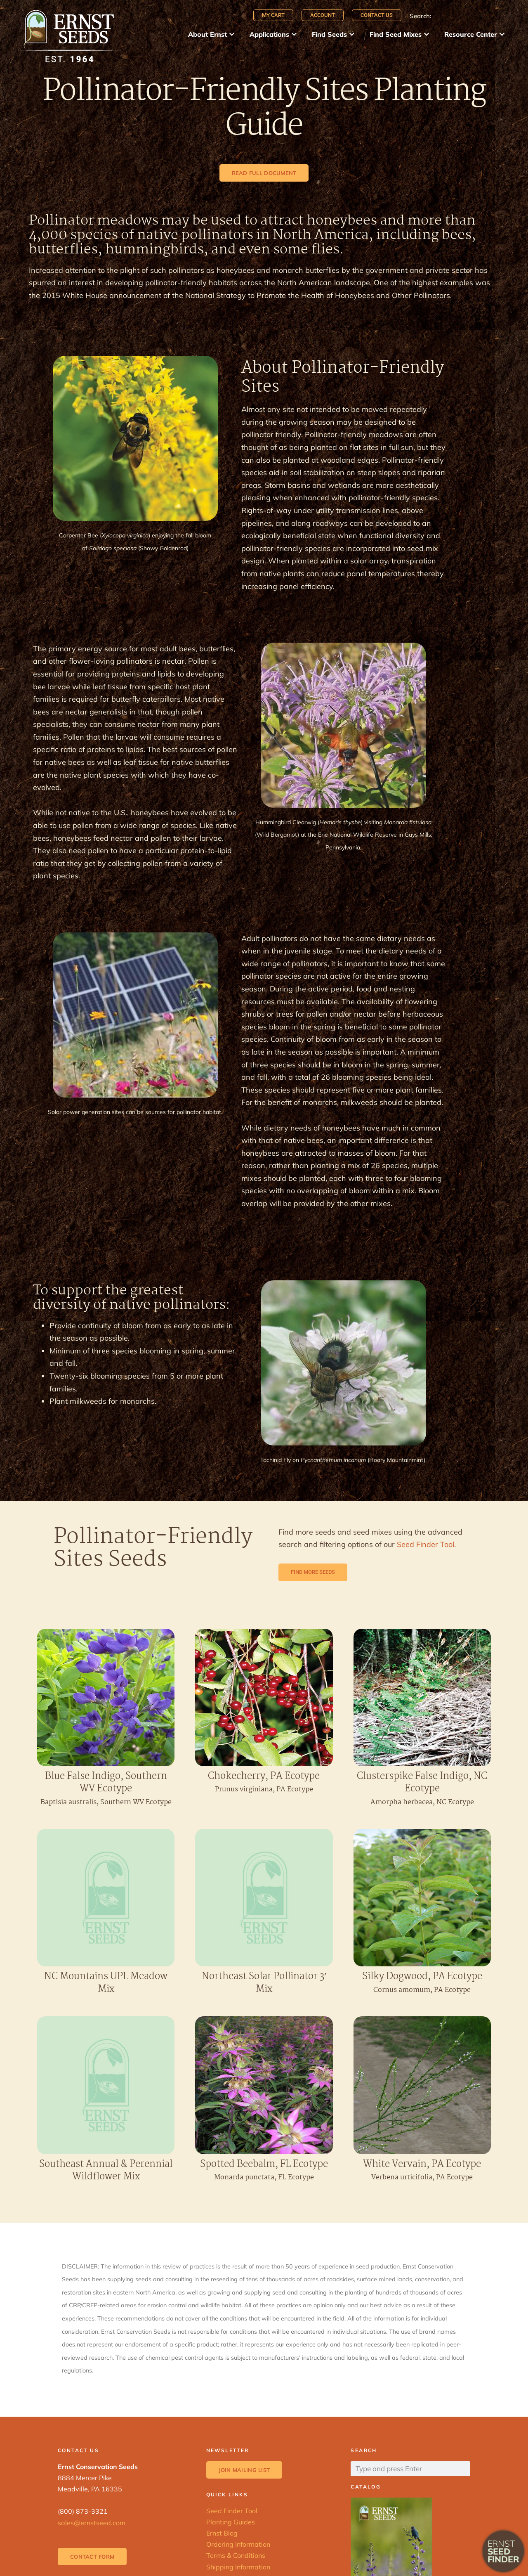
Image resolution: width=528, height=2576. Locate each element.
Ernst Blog (222, 2533)
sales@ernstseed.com (91, 2523)
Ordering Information (238, 2544)
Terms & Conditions (235, 2555)
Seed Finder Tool (425, 1544)
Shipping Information (238, 2567)
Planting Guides (230, 2522)
